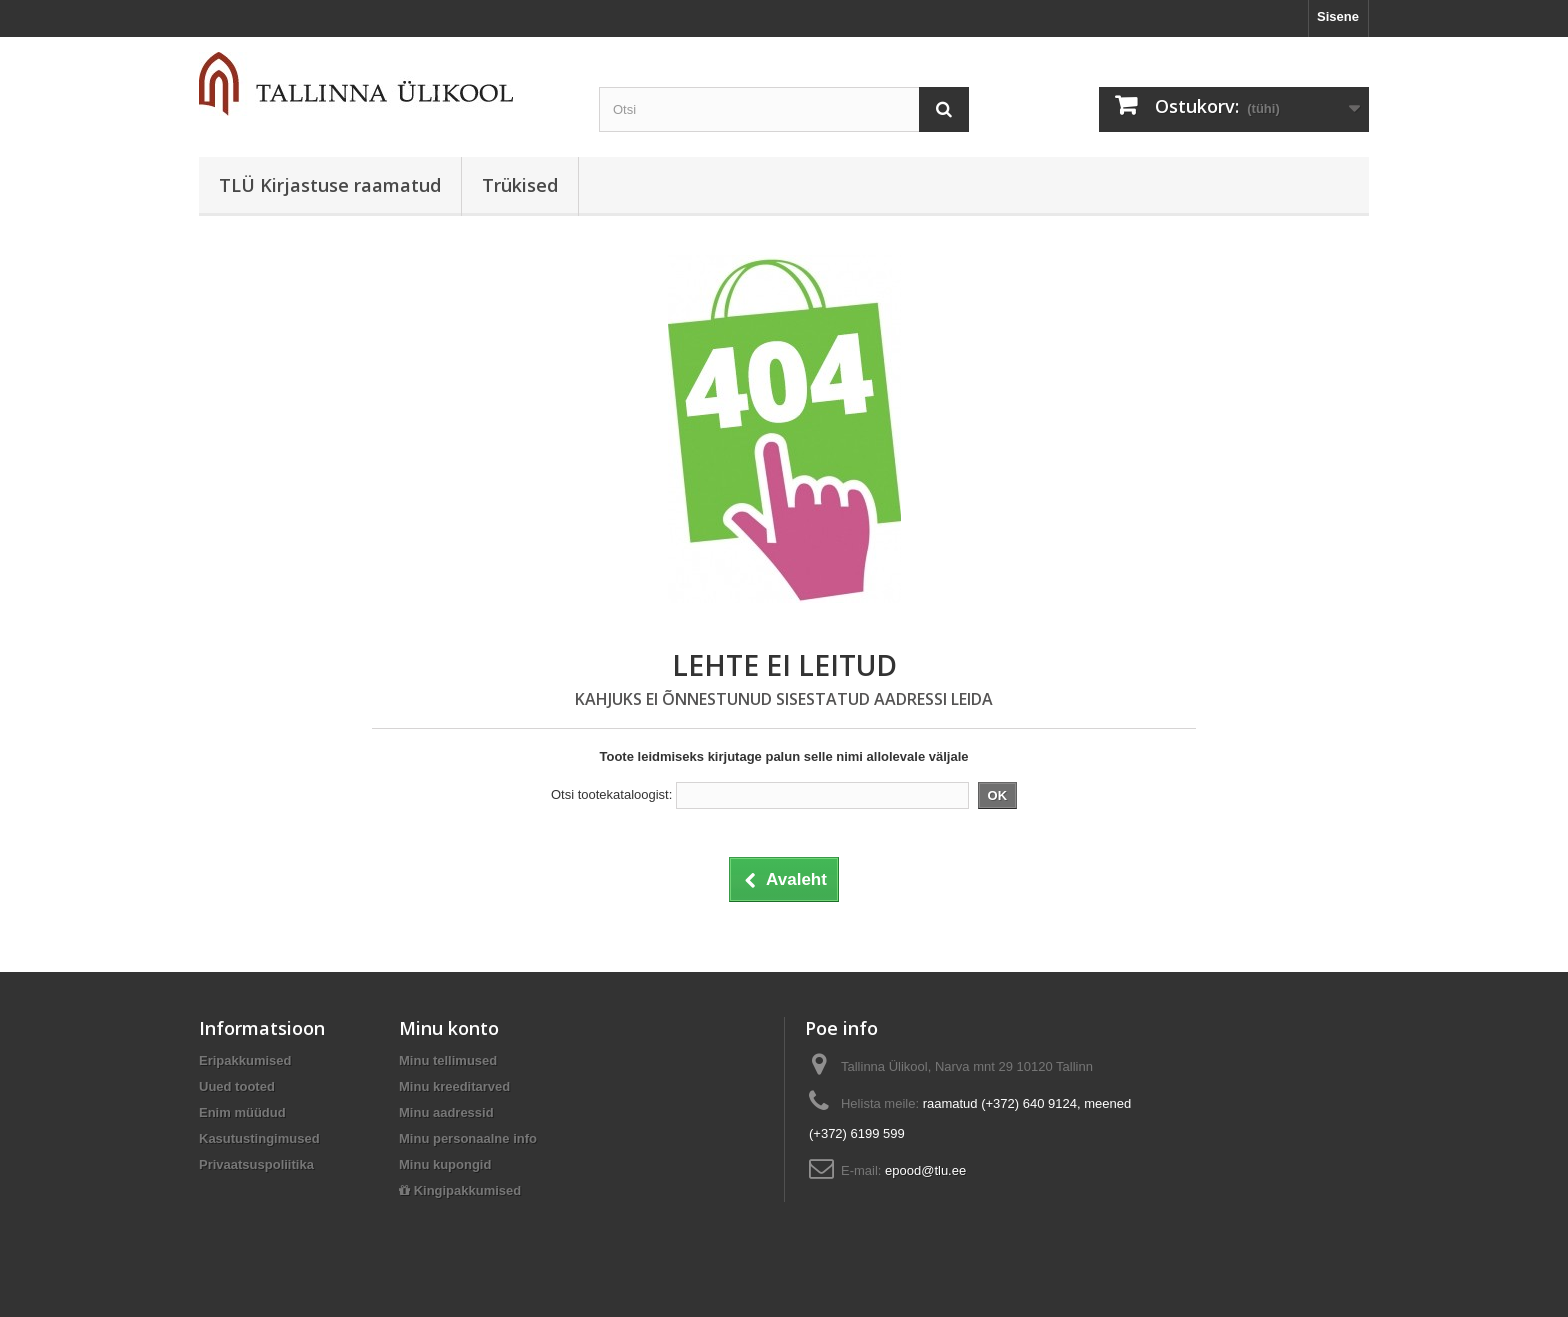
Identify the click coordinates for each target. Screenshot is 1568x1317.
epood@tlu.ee (925, 1170)
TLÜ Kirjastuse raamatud (330, 185)
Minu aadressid (446, 1112)
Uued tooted (237, 1086)
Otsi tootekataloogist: (611, 794)
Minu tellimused (448, 1060)
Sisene (1338, 16)
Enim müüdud (242, 1112)
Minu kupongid (445, 1164)
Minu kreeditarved (454, 1086)
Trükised (520, 185)
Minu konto (449, 1028)
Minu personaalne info (468, 1138)
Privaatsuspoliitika (256, 1164)
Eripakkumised (245, 1060)
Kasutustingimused (259, 1138)
